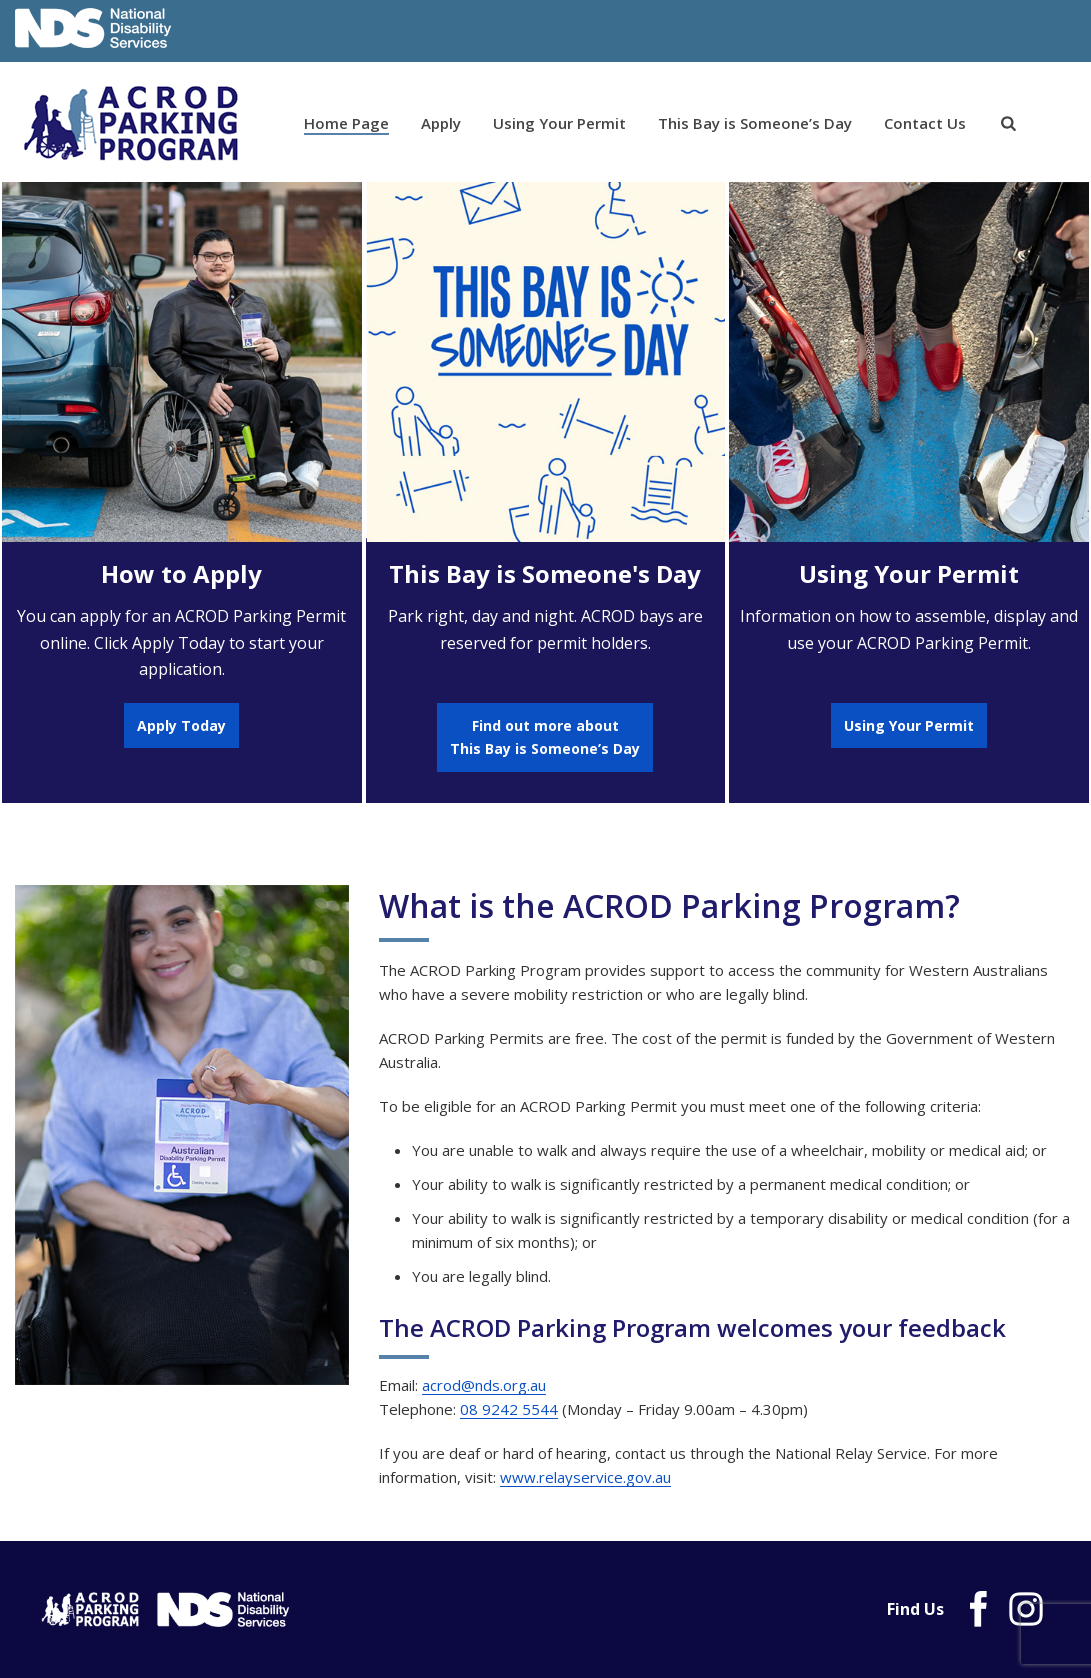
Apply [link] (441, 123)
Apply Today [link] (181, 725)
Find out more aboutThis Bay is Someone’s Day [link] (545, 737)
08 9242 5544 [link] (509, 1409)
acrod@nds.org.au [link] (484, 1385)
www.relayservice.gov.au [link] (585, 1477)
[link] (1008, 124)
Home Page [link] (346, 123)
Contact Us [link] (925, 123)
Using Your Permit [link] (559, 123)
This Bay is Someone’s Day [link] (755, 123)
